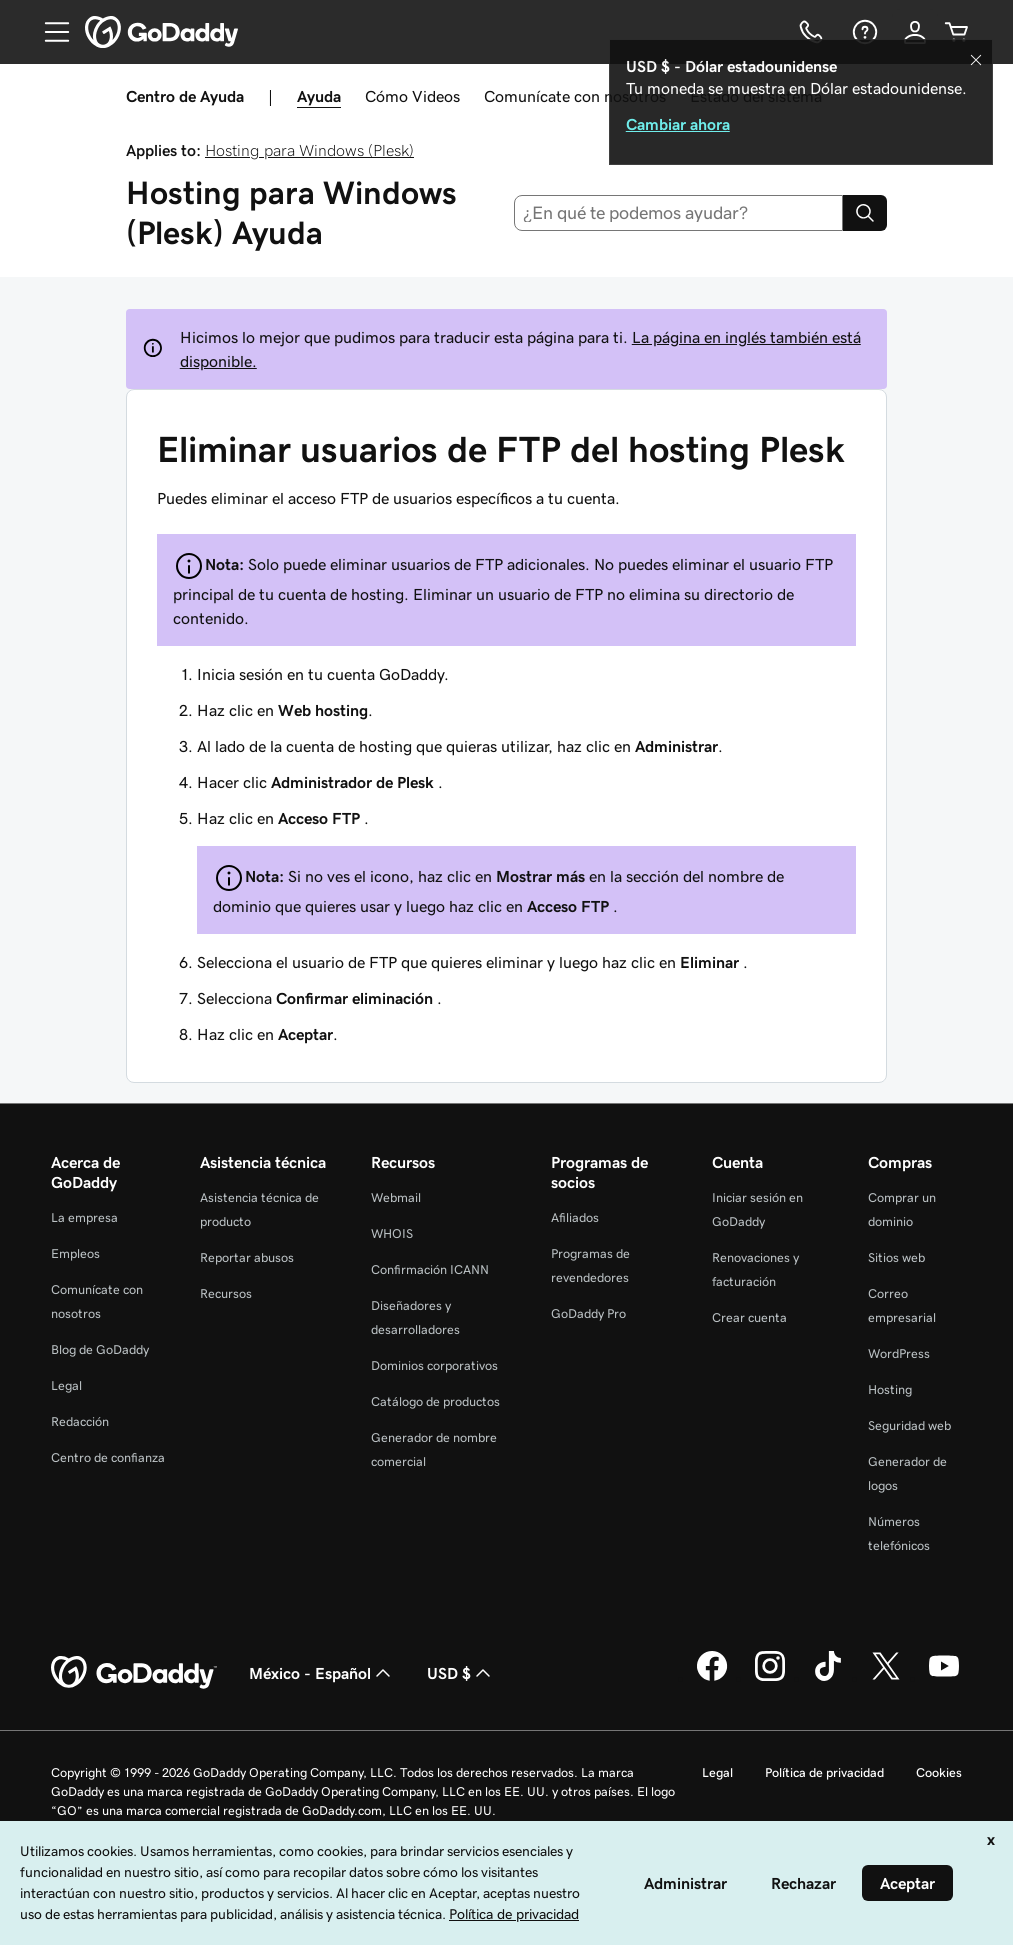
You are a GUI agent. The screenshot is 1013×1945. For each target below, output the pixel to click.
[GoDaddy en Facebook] (712, 1678)
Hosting (890, 1389)
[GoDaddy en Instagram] (770, 1678)
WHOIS (392, 1233)
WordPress (899, 1353)
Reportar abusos (247, 1257)
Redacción (80, 1421)
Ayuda (319, 96)
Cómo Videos (412, 96)
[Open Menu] (49, 32)
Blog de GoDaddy (100, 1349)
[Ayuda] (863, 32)
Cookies (939, 1772)
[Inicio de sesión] (915, 32)
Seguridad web (909, 1425)
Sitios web (896, 1257)
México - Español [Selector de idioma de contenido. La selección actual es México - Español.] (322, 1673)
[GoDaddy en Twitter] (886, 1678)
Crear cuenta (749, 1317)
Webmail (396, 1197)
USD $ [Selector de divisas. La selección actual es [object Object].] (461, 1673)
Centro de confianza (108, 1457)
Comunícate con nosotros (575, 96)
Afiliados (575, 1217)
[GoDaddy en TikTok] (828, 1678)
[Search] (865, 213)
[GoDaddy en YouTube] (944, 1678)
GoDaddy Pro (588, 1313)
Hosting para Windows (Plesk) (309, 150)
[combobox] (678, 213)
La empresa (84, 1217)
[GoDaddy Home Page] (134, 1673)
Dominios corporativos (434, 1365)
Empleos (75, 1253)
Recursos (226, 1293)
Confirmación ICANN (430, 1269)
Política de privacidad (824, 1772)
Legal (66, 1385)
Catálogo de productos (435, 1401)
